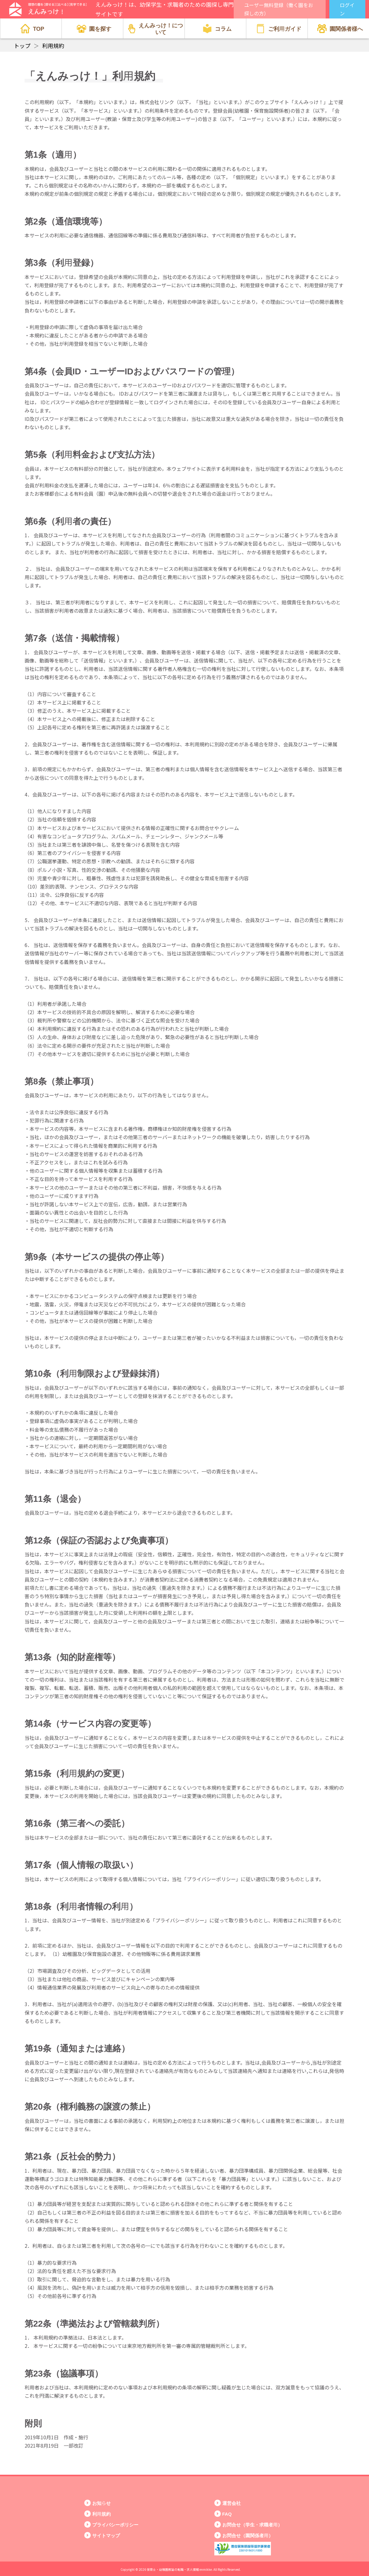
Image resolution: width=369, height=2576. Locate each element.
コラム (217, 28)
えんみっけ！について (155, 28)
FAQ (227, 2513)
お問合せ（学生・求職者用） (252, 2524)
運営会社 (231, 2503)
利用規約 (101, 2513)
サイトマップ (106, 2535)
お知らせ (101, 2503)
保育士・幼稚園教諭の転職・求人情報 (173, 2569)
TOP (32, 28)
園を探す (94, 28)
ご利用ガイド (278, 28)
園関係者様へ (340, 28)
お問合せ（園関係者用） (247, 2535)
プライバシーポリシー (115, 2524)
